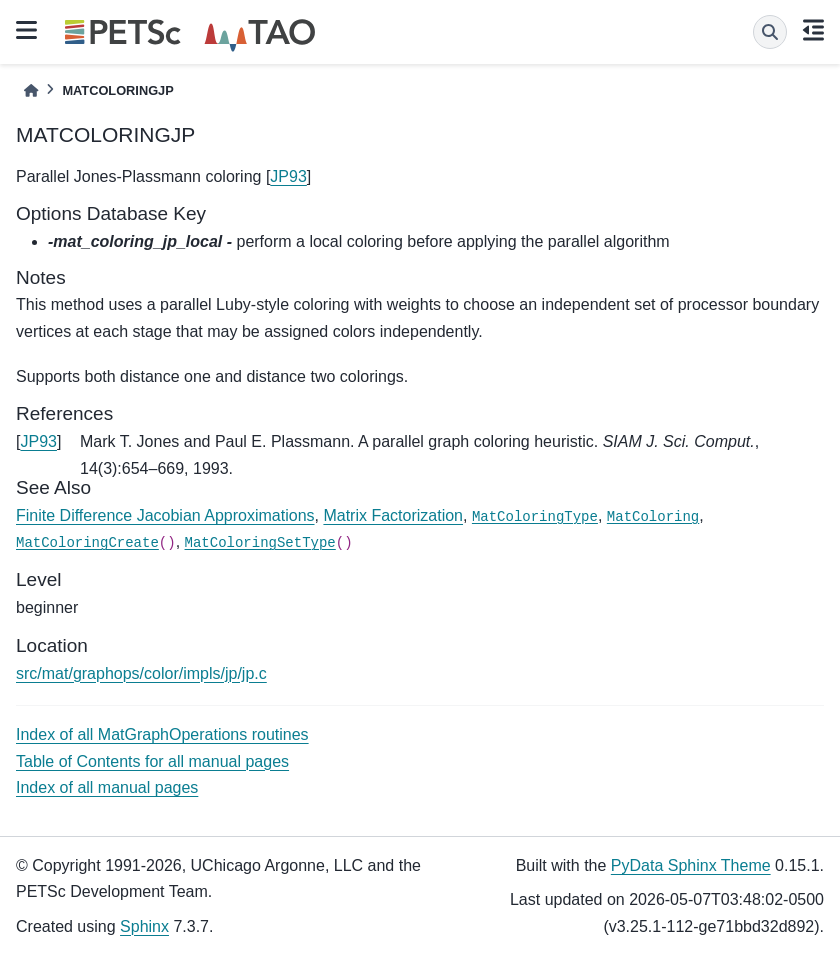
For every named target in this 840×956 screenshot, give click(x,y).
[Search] (770, 32)
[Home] (31, 90)
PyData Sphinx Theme (691, 865)
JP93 (288, 176)
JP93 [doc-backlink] (38, 441)
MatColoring (653, 517)
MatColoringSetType (260, 543)
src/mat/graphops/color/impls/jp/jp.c (141, 673)
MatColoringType (535, 517)
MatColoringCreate (87, 543)
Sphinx (144, 926)
